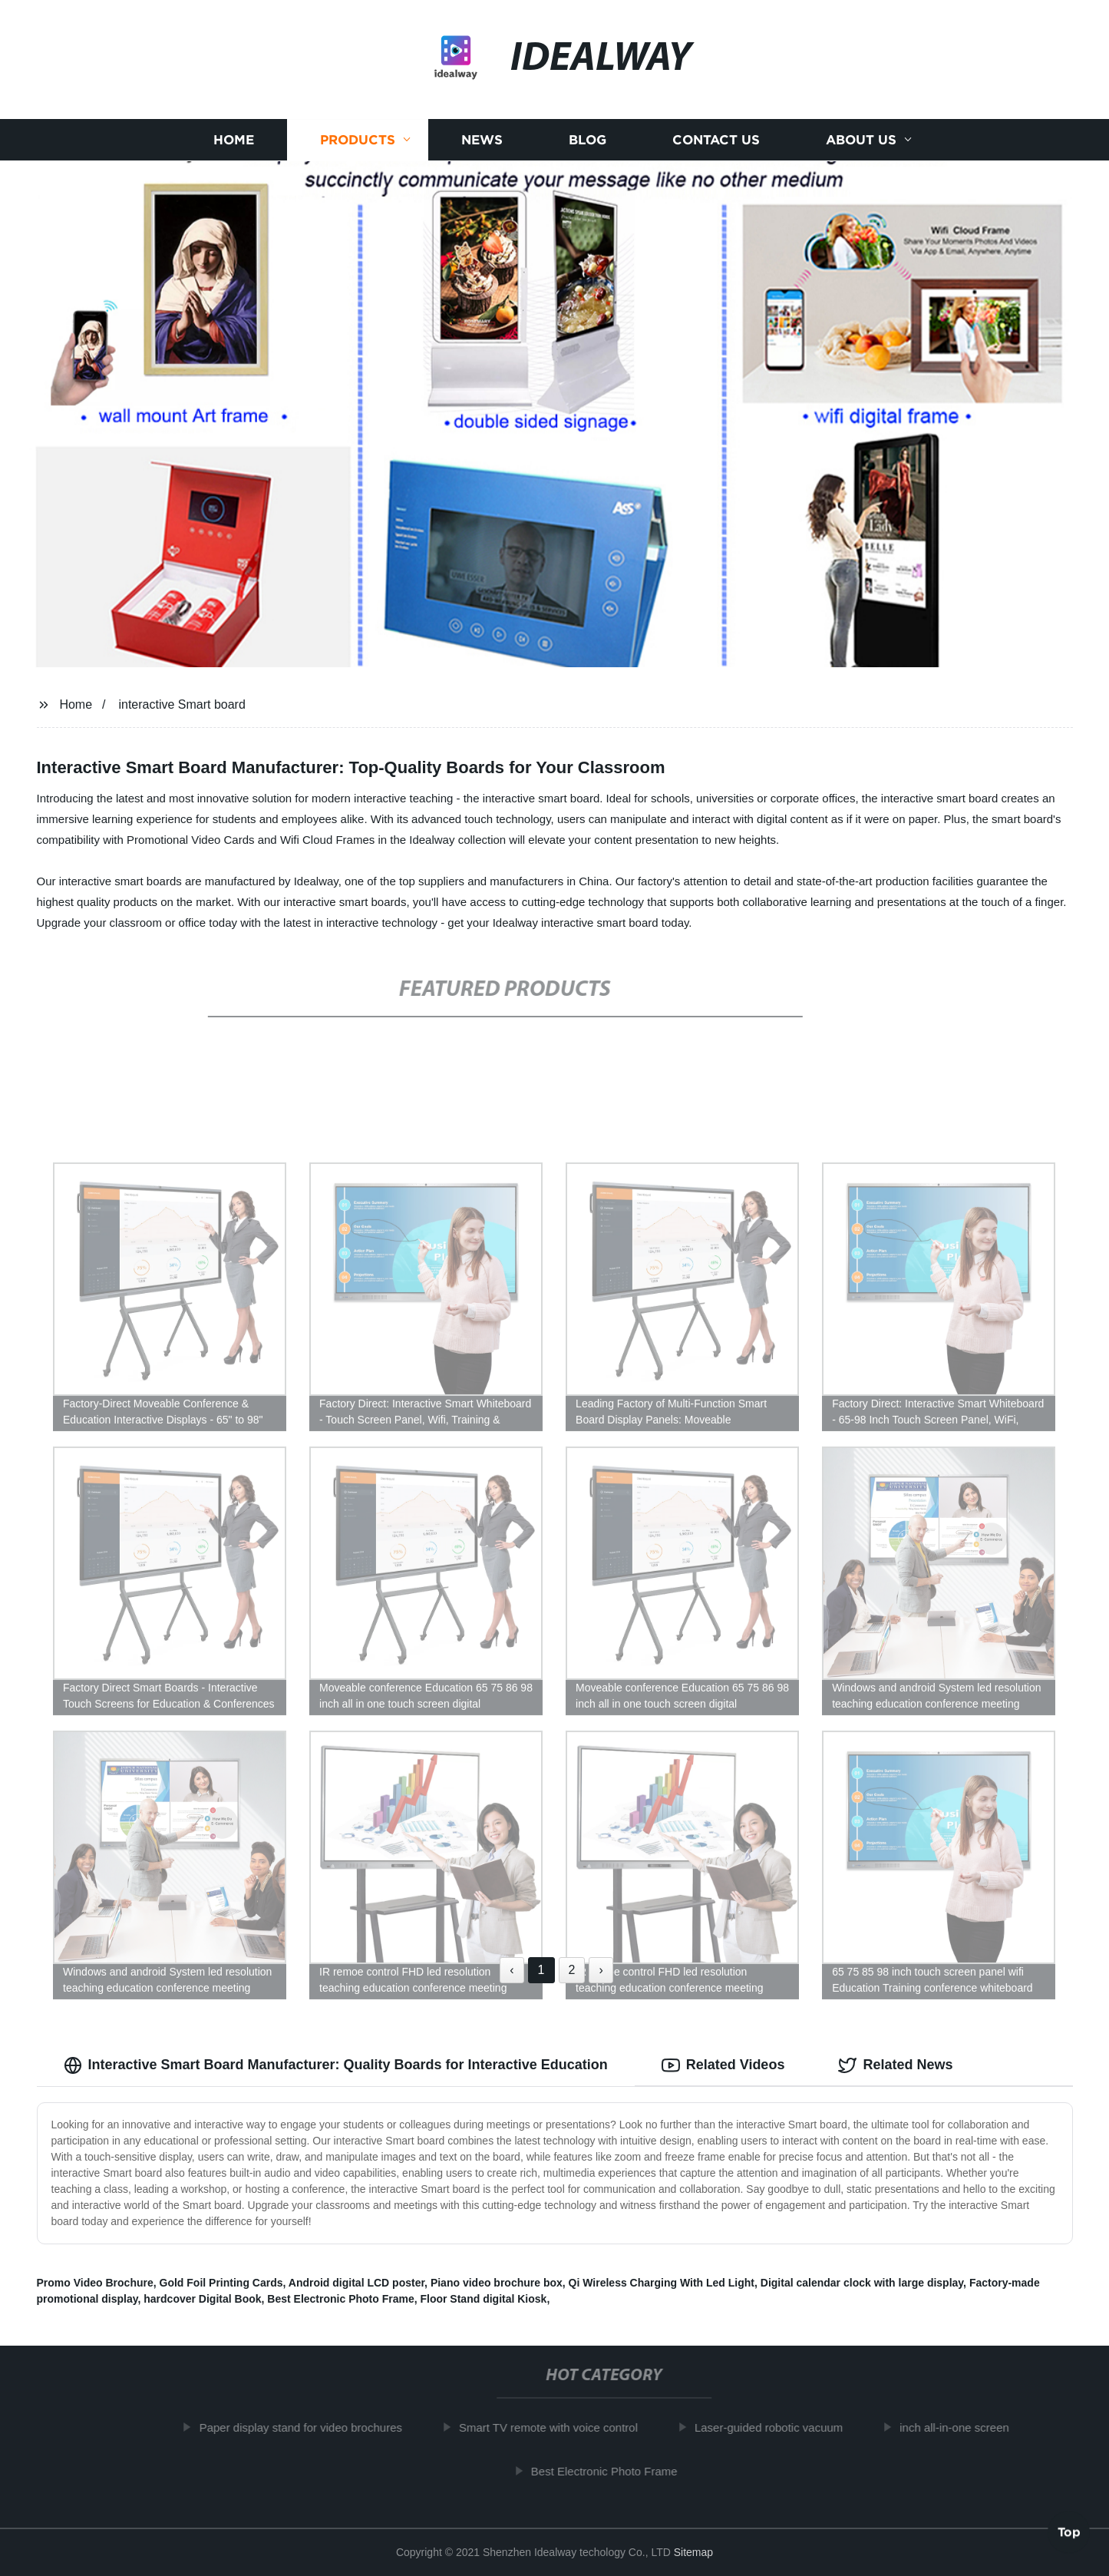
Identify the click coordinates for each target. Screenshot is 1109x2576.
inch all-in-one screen (960, 2427)
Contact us (716, 140)
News (482, 140)
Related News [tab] (895, 2065)
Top (1069, 2535)
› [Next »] (600, 1969)
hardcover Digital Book (202, 2299)
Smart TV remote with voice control (553, 2427)
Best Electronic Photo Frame (340, 2299)
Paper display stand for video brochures (305, 2427)
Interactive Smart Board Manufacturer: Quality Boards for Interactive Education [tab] (336, 2065)
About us (861, 140)
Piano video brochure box (497, 2283)
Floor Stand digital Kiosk (483, 2299)
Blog (587, 140)
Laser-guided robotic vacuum (773, 2427)
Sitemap (693, 2552)
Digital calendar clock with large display (862, 2283)
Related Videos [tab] (723, 2065)
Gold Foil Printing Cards (221, 2283)
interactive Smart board (181, 704)
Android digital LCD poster (356, 2283)
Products (357, 140)
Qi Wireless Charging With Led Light (661, 2283)
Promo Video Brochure (95, 2283)
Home (233, 140)
